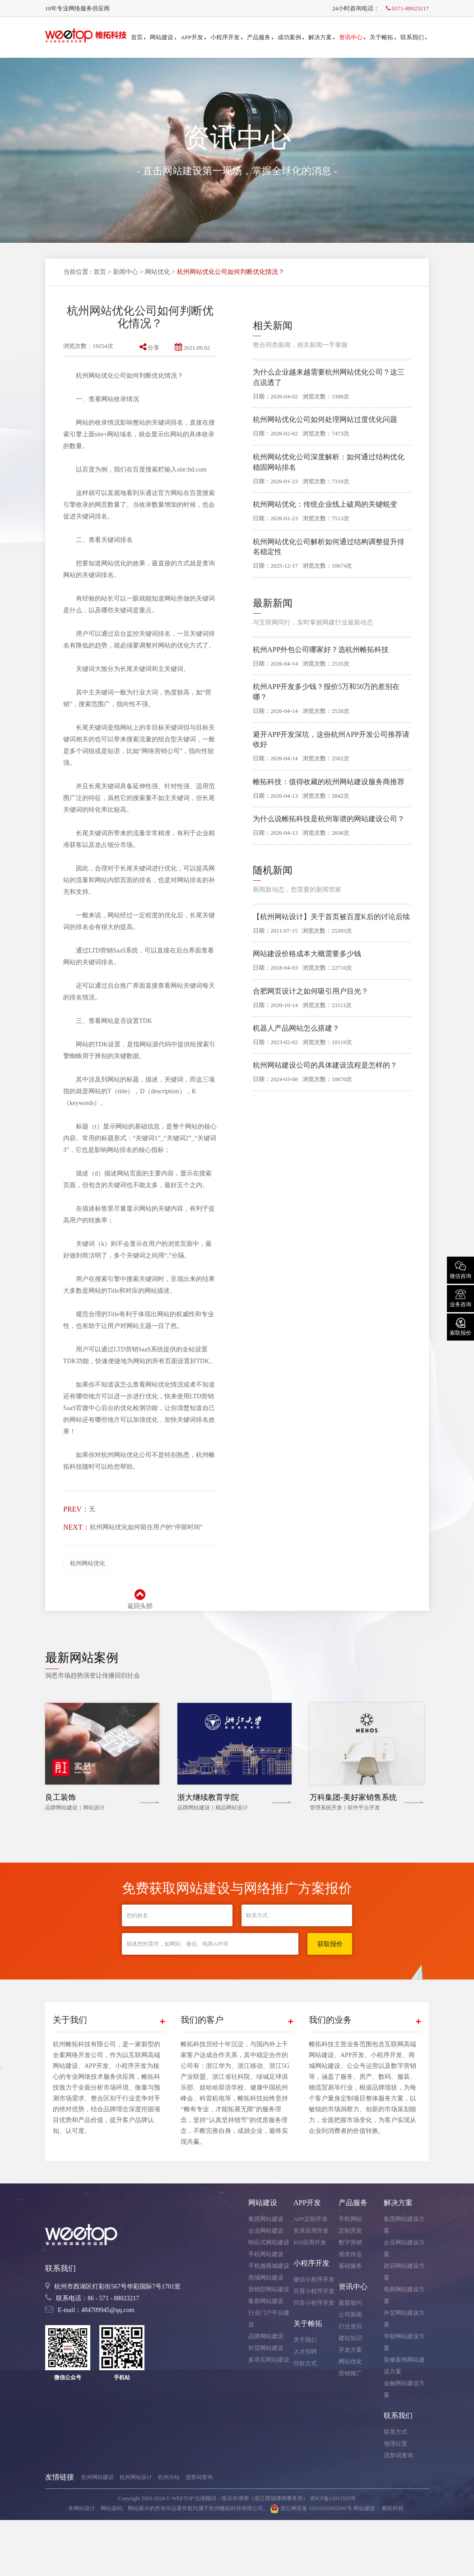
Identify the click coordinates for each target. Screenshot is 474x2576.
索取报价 (460, 1326)
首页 (138, 37)
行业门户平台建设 (268, 2318)
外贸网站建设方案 (404, 2318)
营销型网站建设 (268, 2289)
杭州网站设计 (136, 2477)
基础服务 (350, 2265)
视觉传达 (350, 2254)
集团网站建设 (265, 2218)
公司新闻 (350, 2314)
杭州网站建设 (97, 2477)
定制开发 (350, 2230)
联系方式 (395, 2431)
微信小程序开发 (314, 2279)
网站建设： (367, 2508)
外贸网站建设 (265, 2348)
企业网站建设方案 (404, 2248)
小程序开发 (226, 37)
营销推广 (350, 2373)
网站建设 (163, 37)
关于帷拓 (383, 37)
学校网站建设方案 (404, 2342)
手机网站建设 (265, 2254)
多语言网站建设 (268, 2359)
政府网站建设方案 (404, 2271)
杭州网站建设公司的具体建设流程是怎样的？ (325, 1065)
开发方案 (350, 2349)
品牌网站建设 (265, 2336)
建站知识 (350, 2338)
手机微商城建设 (268, 2265)
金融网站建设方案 (404, 2389)
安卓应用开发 (311, 2230)
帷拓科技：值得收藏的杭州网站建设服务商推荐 (328, 782)
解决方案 (321, 37)
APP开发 (193, 37)
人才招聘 (305, 2351)
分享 (149, 347)
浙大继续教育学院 (208, 1797)
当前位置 (75, 271)
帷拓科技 (393, 2508)
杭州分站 (169, 2477)
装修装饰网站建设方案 (404, 2365)
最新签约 (350, 2302)
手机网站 (350, 2218)
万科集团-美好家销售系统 (353, 1797)
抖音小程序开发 (314, 2302)
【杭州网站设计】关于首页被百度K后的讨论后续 (331, 916)
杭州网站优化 (87, 1563)
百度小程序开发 (314, 2291)
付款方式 (305, 2363)
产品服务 (260, 37)
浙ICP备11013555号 (333, 2498)
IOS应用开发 (309, 2242)
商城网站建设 (265, 2277)
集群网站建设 (265, 2301)
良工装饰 (60, 1797)
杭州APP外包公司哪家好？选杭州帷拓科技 (321, 649)
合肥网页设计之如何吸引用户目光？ (310, 991)
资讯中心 (352, 37)
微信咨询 (460, 1269)
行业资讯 (350, 2326)
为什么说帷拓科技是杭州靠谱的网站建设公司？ (328, 819)
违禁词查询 (398, 2455)
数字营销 (350, 2242)
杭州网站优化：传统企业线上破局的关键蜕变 (325, 504)
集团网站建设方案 (404, 2224)
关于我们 (305, 2339)
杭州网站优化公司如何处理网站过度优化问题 (325, 419)
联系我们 (413, 37)
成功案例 (291, 37)
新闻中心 (125, 271)
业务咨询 (460, 1298)
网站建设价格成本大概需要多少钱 (307, 953)
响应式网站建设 (268, 2242)
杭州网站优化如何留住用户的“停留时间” (146, 1527)
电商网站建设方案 (404, 2295)
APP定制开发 (310, 2218)
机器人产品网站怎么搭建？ (296, 1028)
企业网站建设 (265, 2230)
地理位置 (395, 2443)
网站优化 (157, 271)
